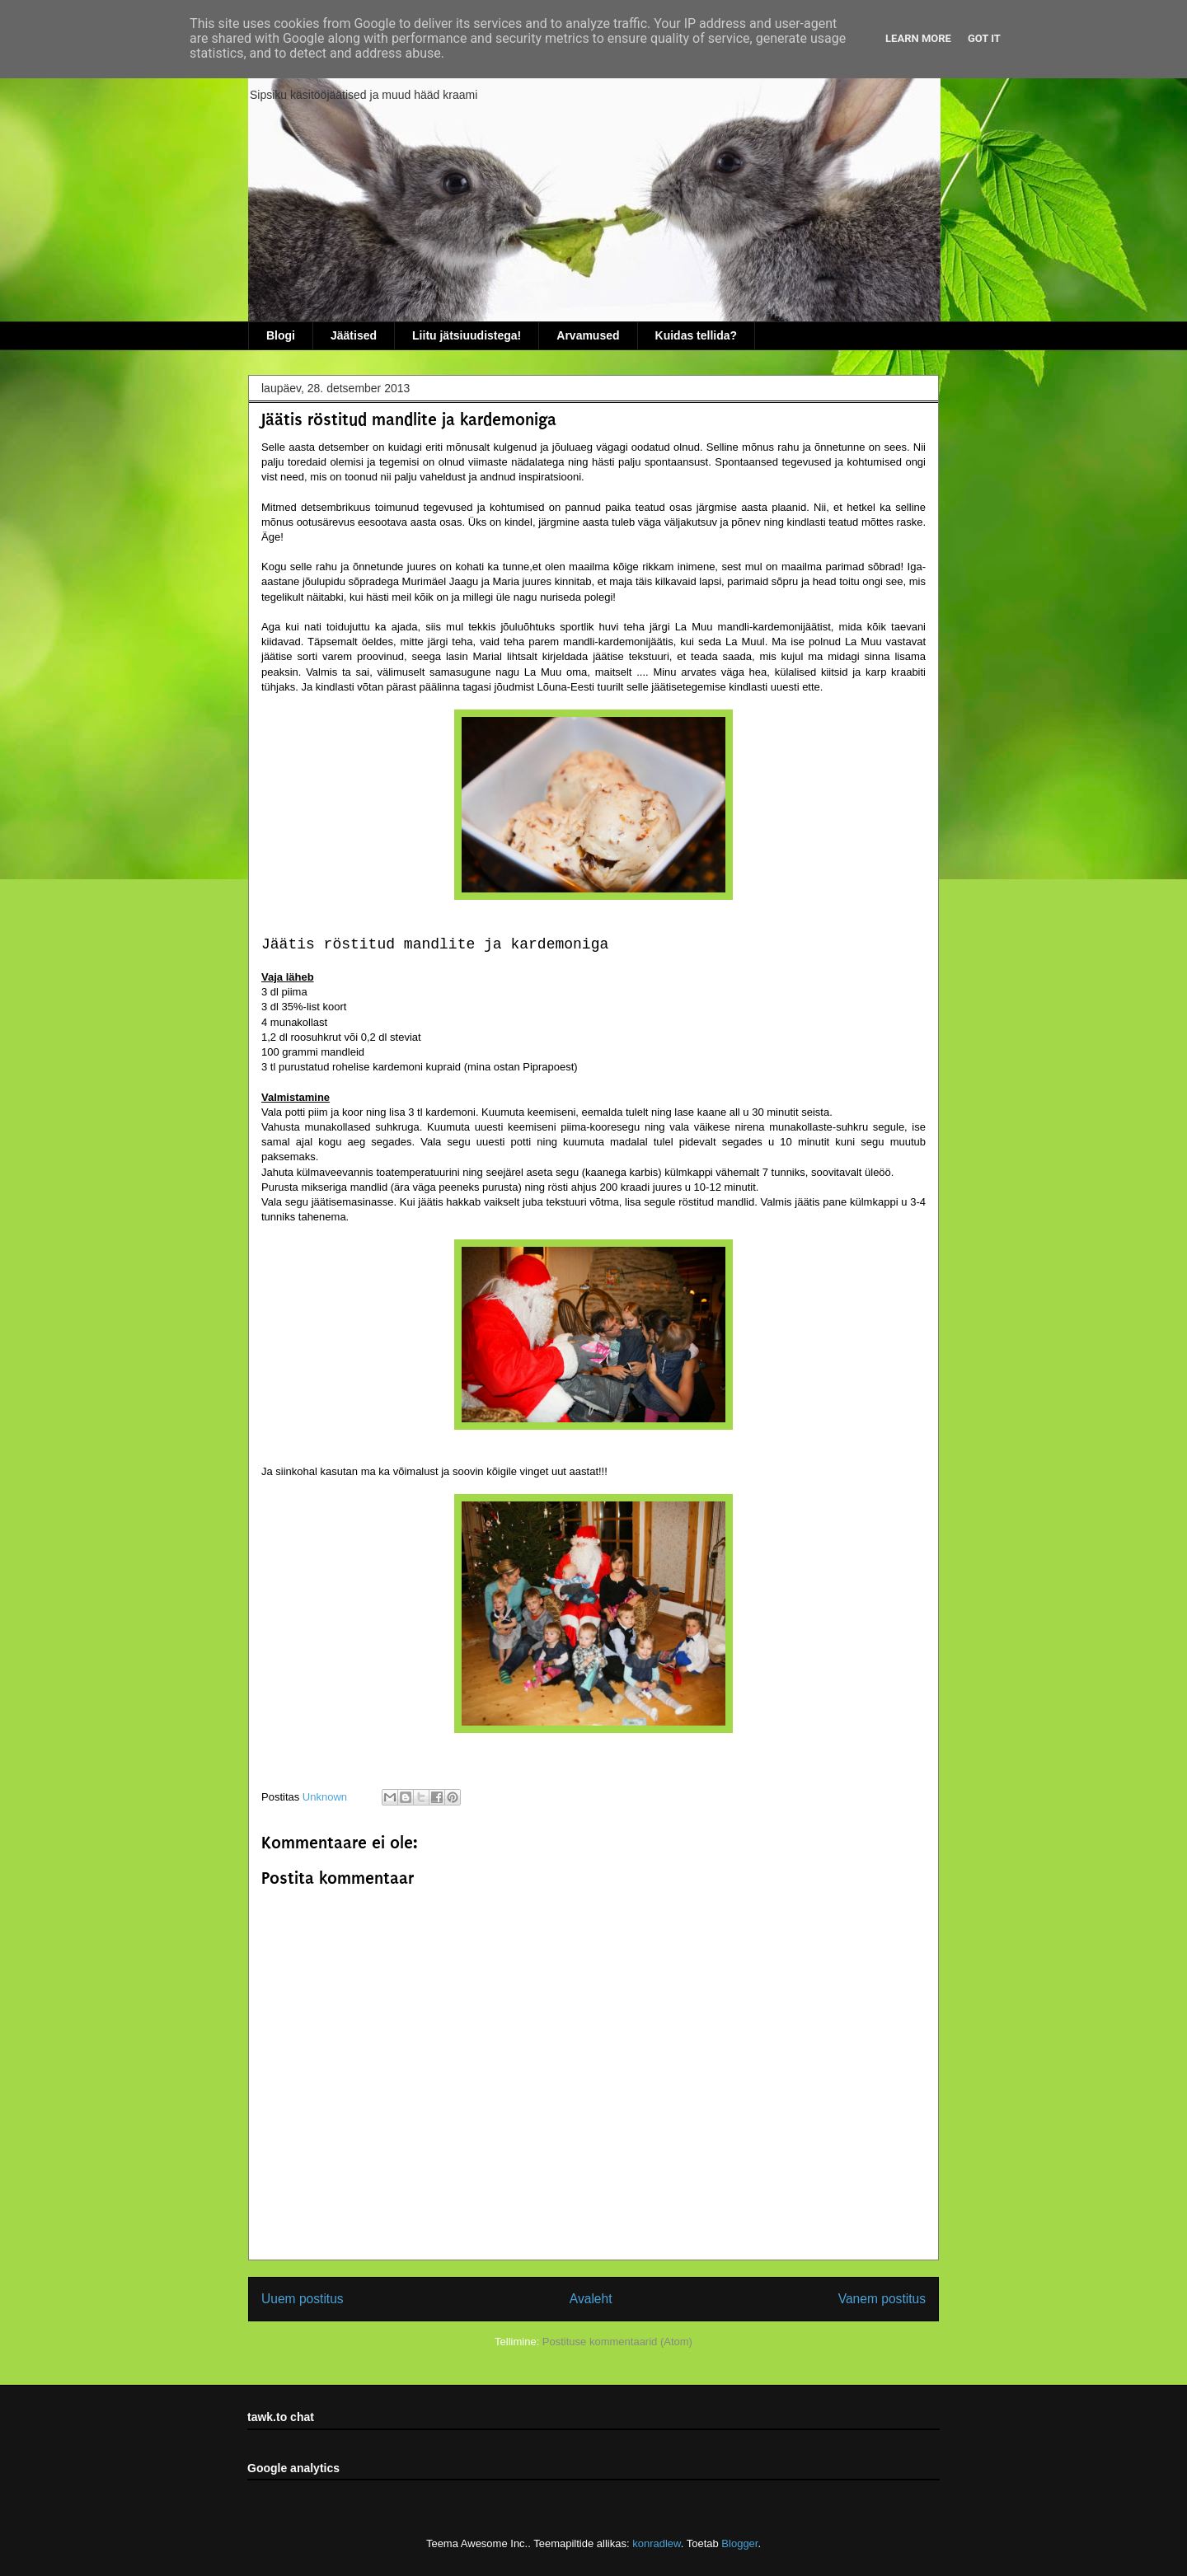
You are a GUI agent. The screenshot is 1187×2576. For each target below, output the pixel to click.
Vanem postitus (882, 2299)
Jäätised (354, 335)
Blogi (280, 335)
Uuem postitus (302, 2299)
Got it (984, 38)
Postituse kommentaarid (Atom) (617, 2341)
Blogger (739, 2543)
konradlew (656, 2543)
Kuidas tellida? (696, 335)
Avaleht (591, 2299)
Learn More (918, 38)
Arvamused (587, 335)
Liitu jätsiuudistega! (466, 335)
